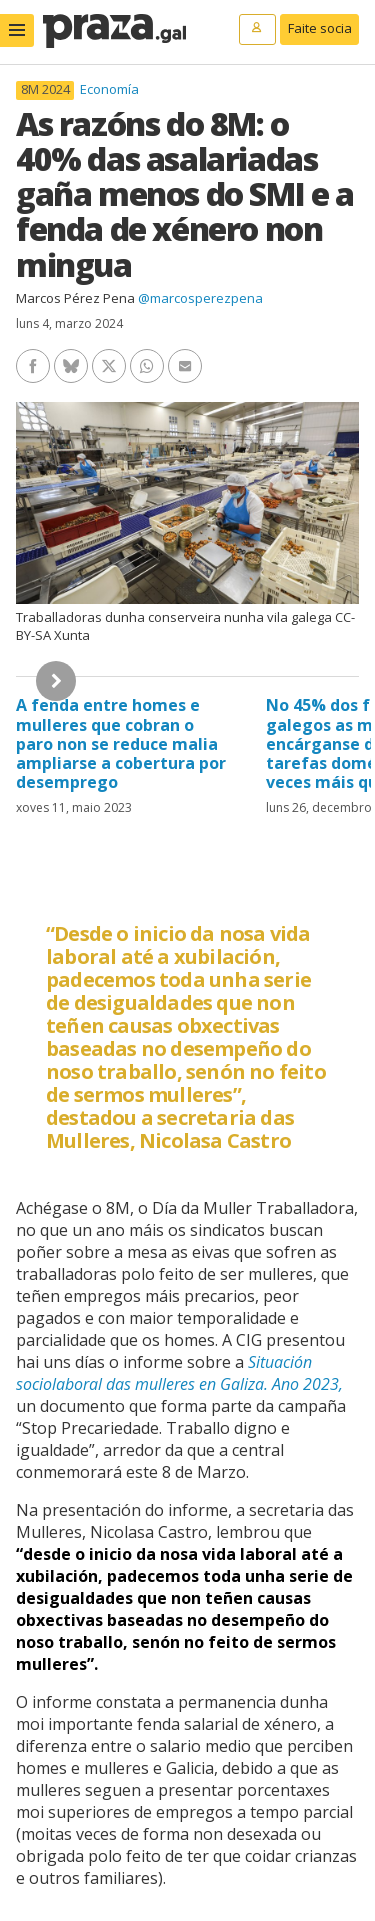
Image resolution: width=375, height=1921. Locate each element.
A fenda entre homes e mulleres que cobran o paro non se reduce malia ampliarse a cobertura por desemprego (121, 743)
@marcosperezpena (200, 298)
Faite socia (320, 28)
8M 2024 (45, 89)
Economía (109, 89)
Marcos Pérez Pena (75, 298)
